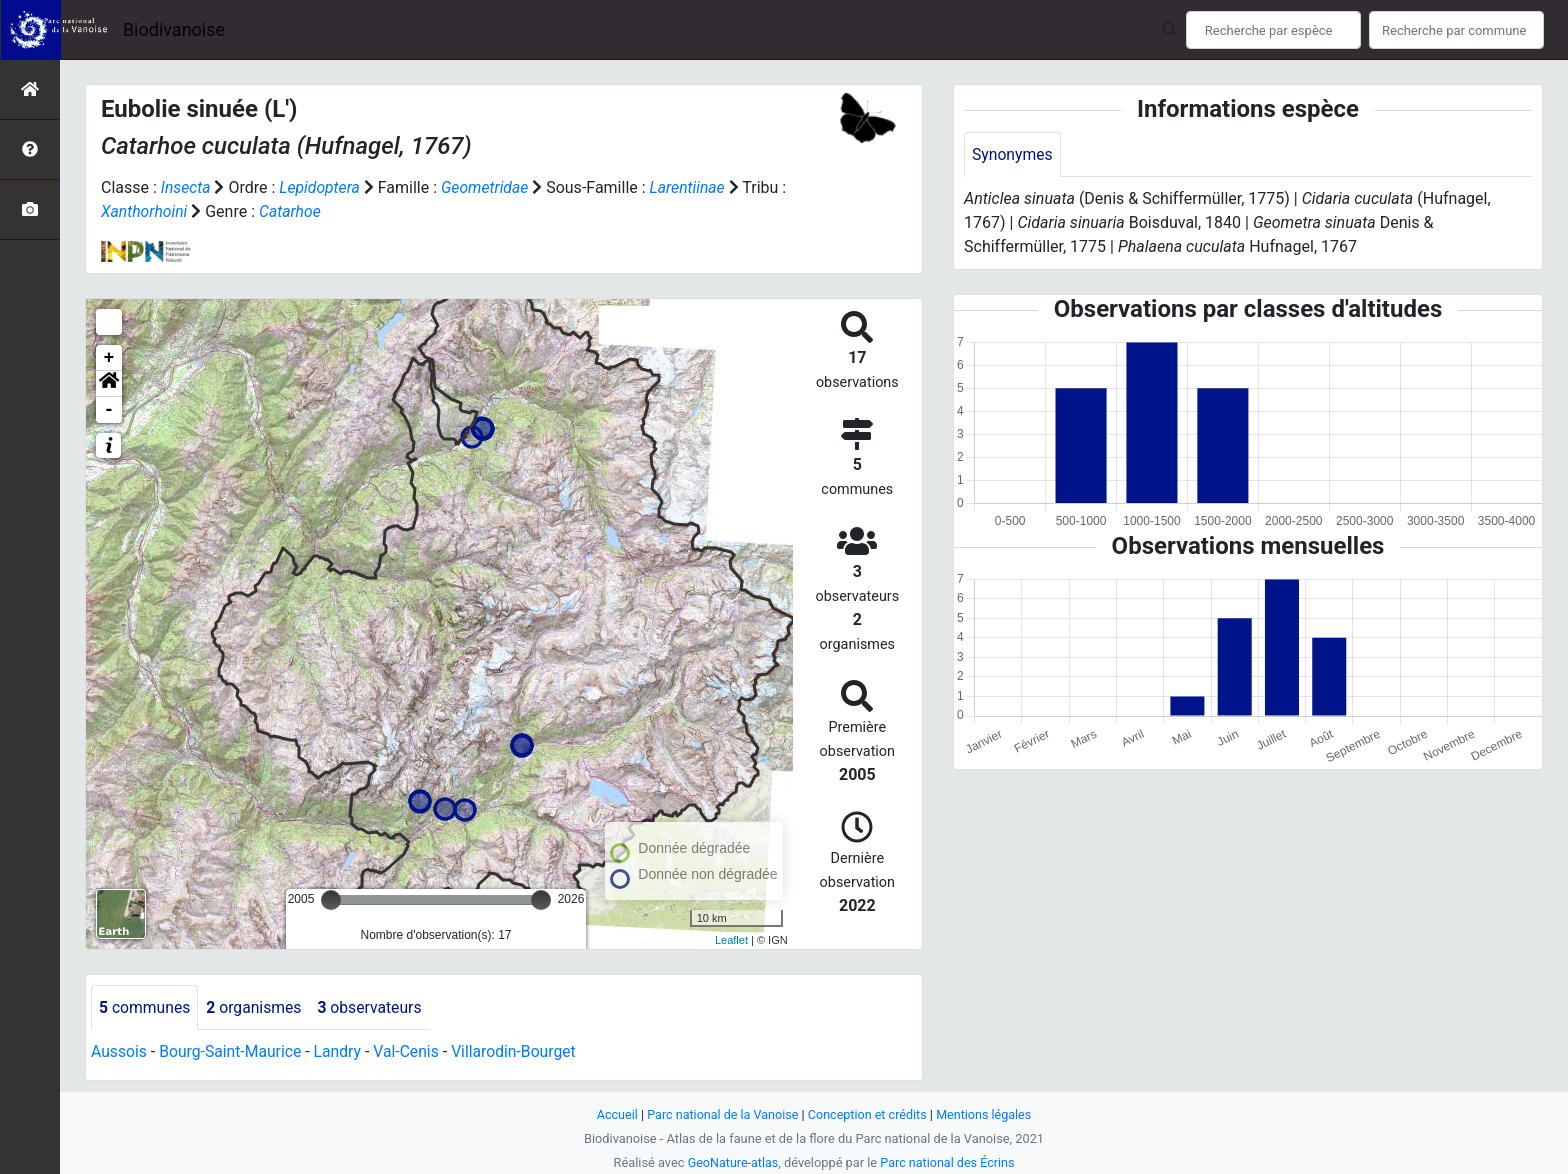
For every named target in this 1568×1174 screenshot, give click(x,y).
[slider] (331, 900)
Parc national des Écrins (948, 1162)
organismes (256, 1007)
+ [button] (109, 358)
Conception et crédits (868, 1114)
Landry (342, 1052)
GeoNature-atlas (731, 1162)
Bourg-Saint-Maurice (232, 1052)
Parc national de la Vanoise (721, 1114)
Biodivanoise (174, 29)
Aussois (119, 1052)
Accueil (614, 1114)
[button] (109, 384)
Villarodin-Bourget (520, 1052)
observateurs (374, 1007)
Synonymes (1013, 154)
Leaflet (731, 940)
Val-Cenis (411, 1052)
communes (145, 1007)
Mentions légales (986, 1114)
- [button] (109, 410)
